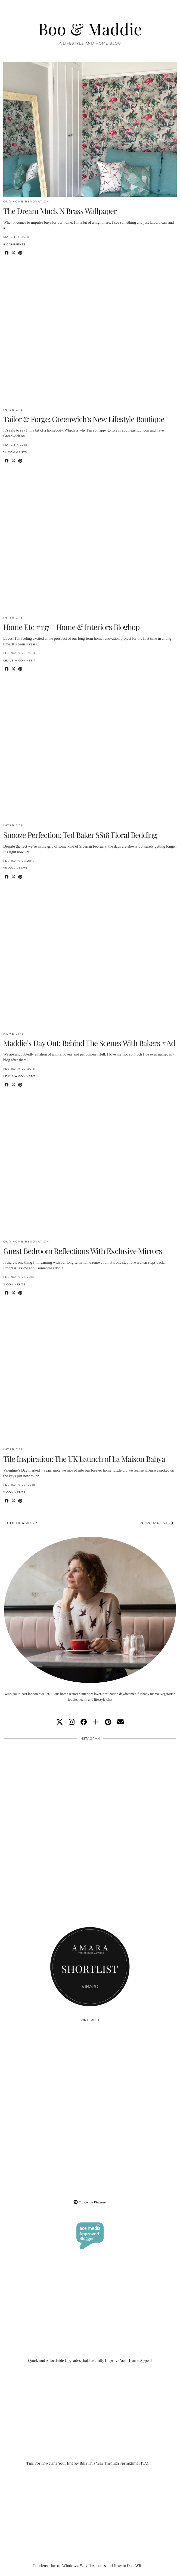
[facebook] (83, 1722)
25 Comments (15, 868)
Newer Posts (156, 1523)
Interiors (13, 409)
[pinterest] (108, 1722)
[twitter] (59, 1722)
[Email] (120, 1722)
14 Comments (15, 452)
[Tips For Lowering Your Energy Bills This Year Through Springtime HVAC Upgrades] (90, 2417)
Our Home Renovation (26, 201)
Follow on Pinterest (90, 2202)
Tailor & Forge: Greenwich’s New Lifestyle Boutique (83, 419)
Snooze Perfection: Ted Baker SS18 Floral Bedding (80, 835)
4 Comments (14, 244)
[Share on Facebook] (6, 253)
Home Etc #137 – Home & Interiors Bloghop (71, 627)
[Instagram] (47, 1786)
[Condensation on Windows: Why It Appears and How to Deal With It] (90, 2520)
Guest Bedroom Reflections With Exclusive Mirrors (82, 1251)
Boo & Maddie (90, 28)
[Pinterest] (47, 2068)
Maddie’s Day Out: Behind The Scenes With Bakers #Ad (89, 1043)
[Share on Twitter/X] (13, 253)
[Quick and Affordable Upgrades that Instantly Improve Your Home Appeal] (90, 2315)
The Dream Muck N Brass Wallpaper (60, 211)
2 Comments (14, 1284)
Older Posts (23, 1523)
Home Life (13, 1033)
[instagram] (72, 1722)
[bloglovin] (96, 1722)
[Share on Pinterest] (20, 253)
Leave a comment (19, 660)
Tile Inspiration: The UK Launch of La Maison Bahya (84, 1459)
